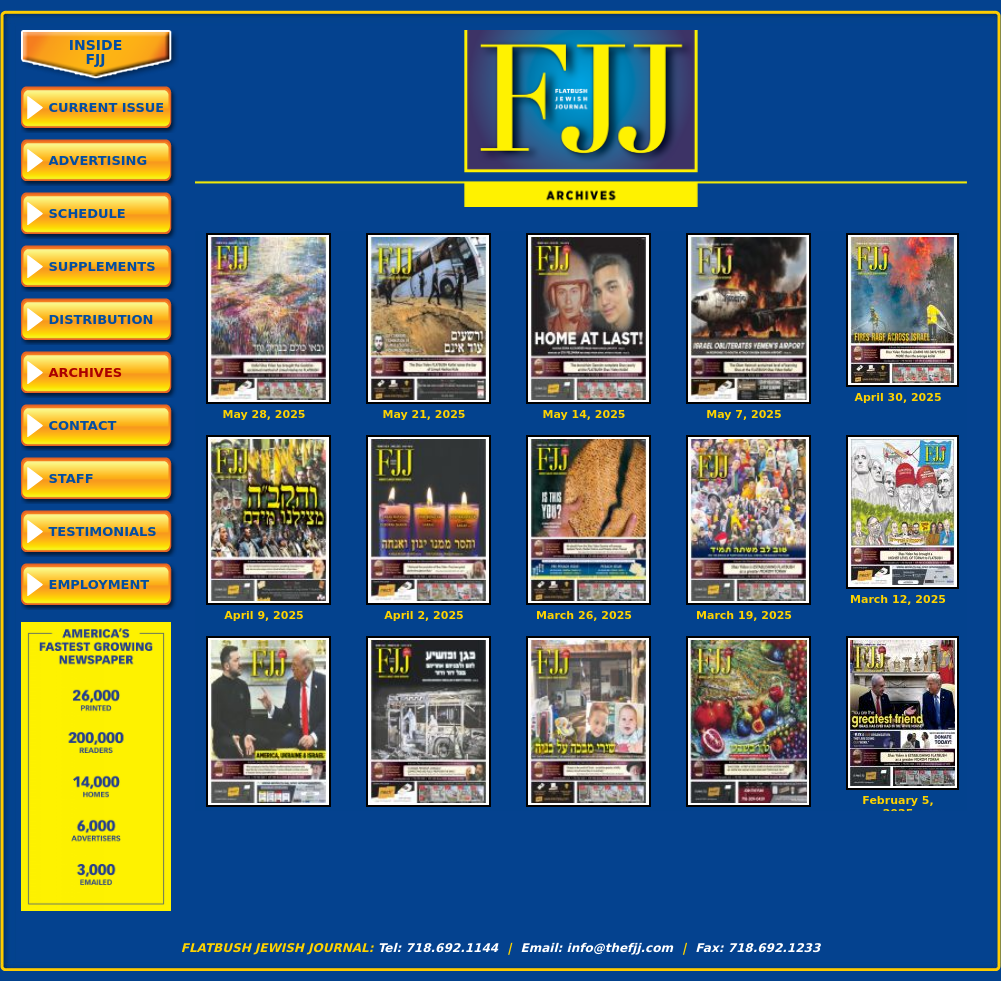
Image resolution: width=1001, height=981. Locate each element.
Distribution (101, 319)
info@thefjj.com (620, 948)
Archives (86, 372)
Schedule (87, 213)
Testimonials (103, 531)
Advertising (98, 160)
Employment (99, 584)
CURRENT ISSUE (107, 107)
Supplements (102, 266)
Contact (83, 425)
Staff (71, 478)
